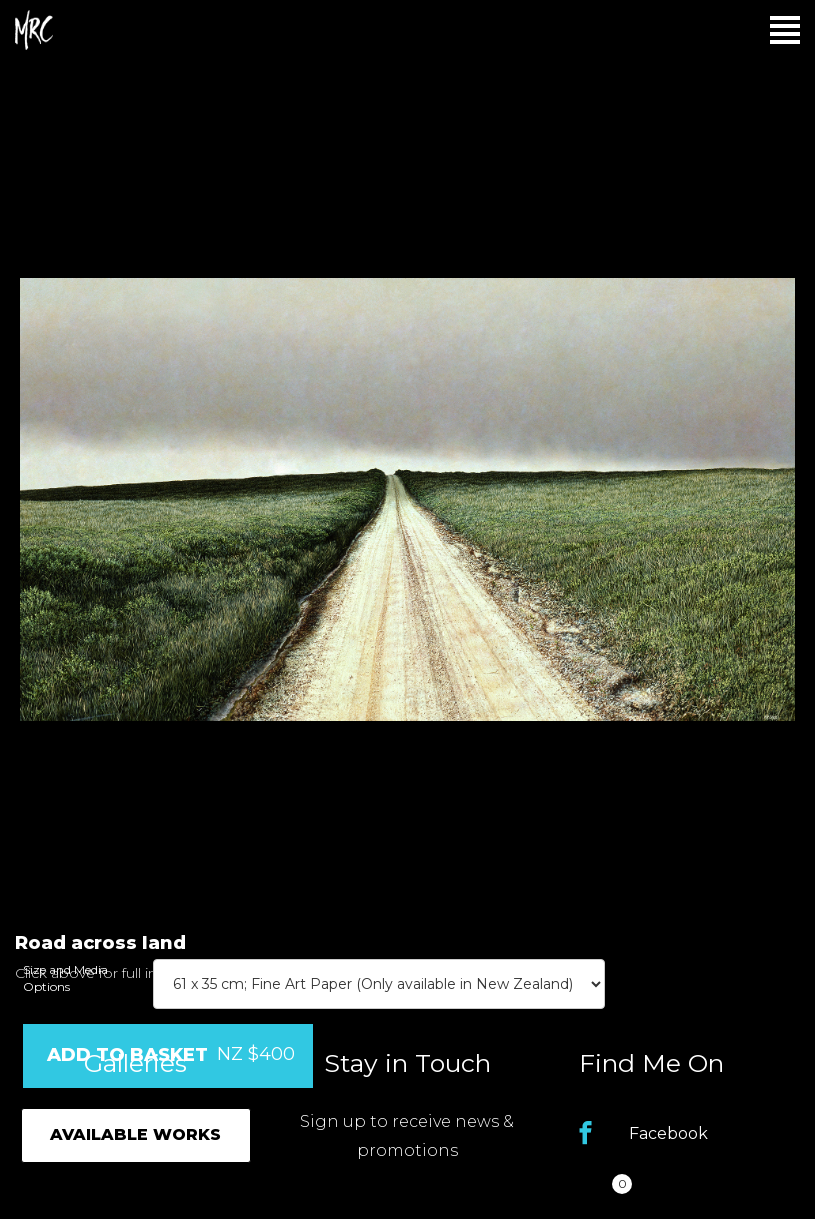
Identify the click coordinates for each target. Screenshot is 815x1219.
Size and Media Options (65, 978)
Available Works (135, 1134)
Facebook (668, 1133)
